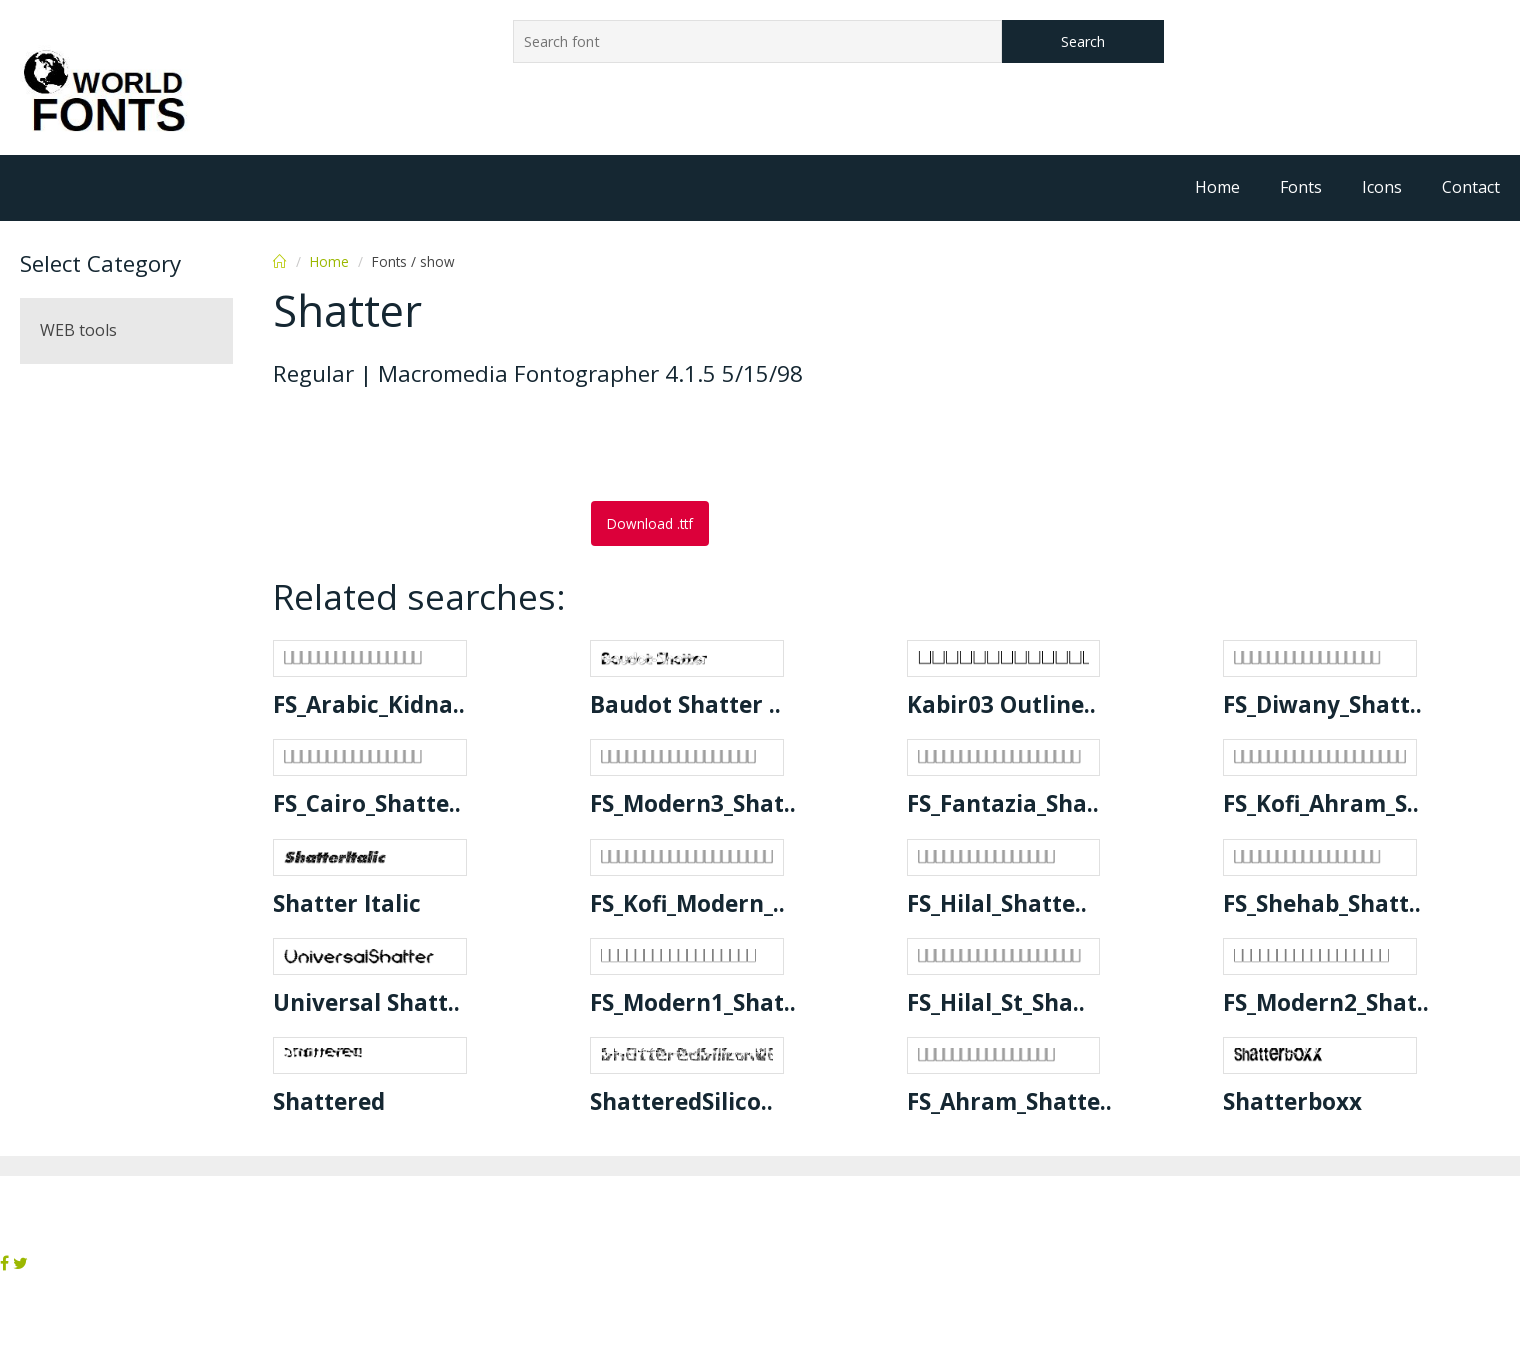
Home (1217, 187)
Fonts (1301, 187)
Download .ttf (650, 523)
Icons (1382, 187)
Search (1083, 41)
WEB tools (78, 330)
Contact (1471, 187)
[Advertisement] (433, 446)
